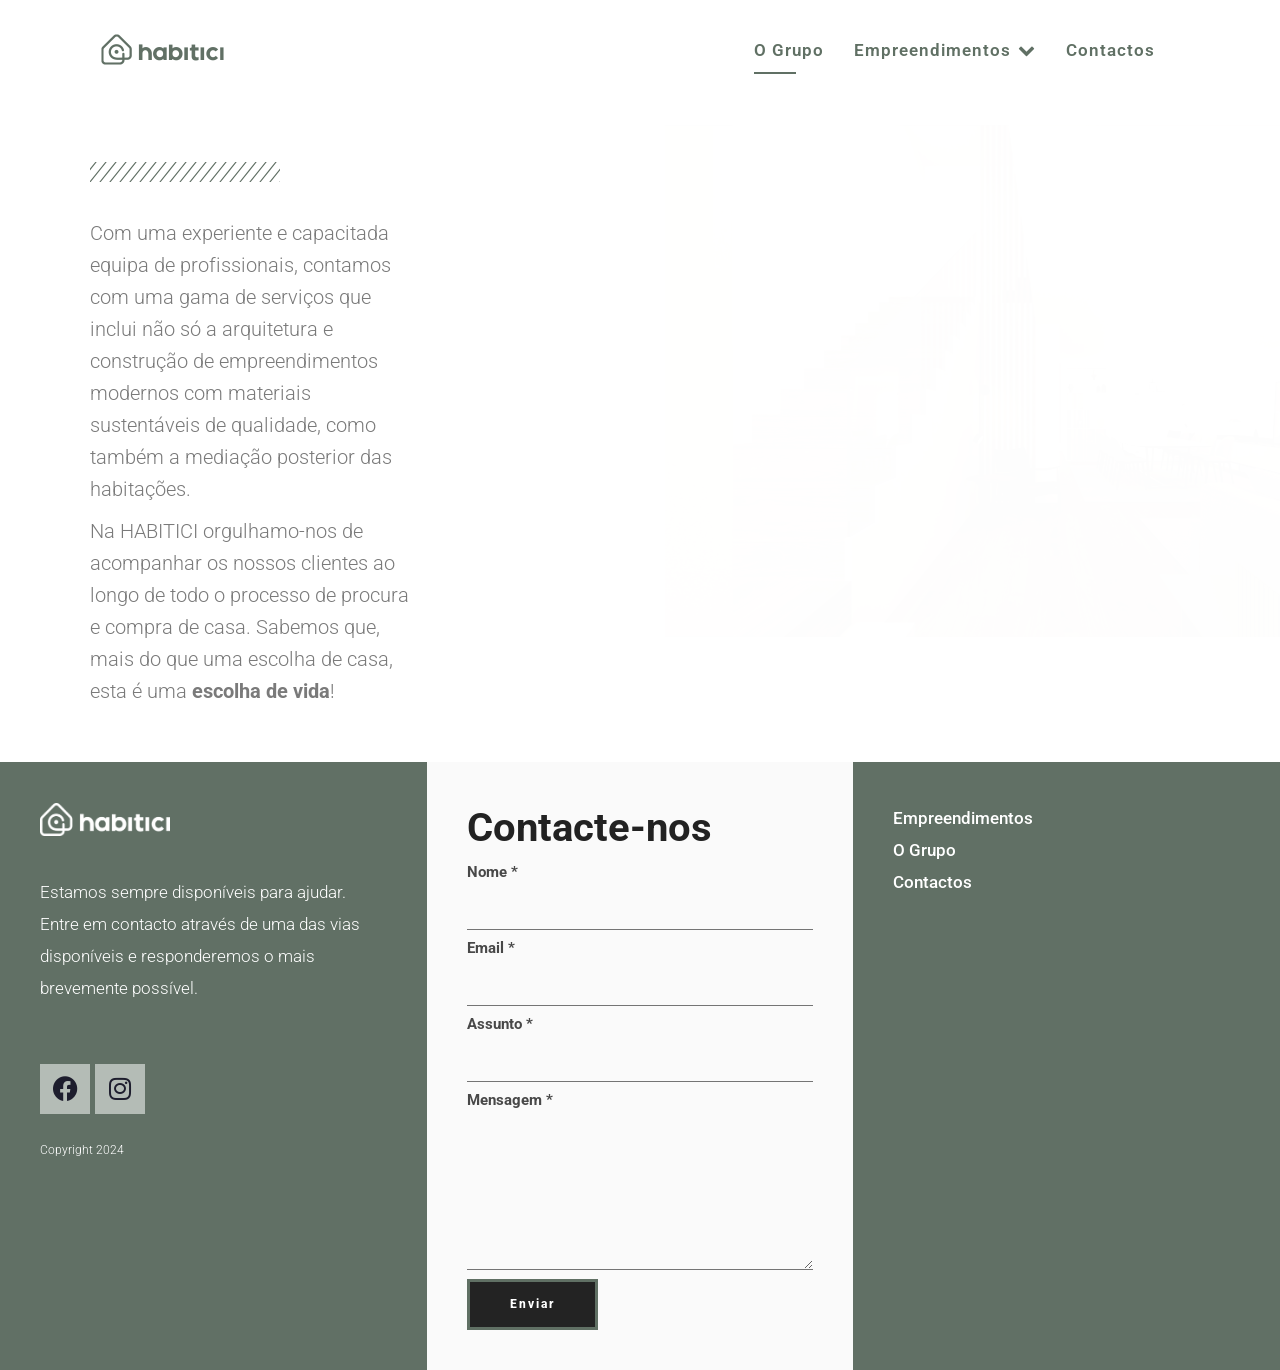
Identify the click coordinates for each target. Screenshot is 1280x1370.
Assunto (500, 1024)
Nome (492, 872)
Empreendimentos (945, 50)
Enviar (532, 1304)
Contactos (1110, 50)
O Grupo (789, 50)
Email (491, 948)
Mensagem (510, 1100)
